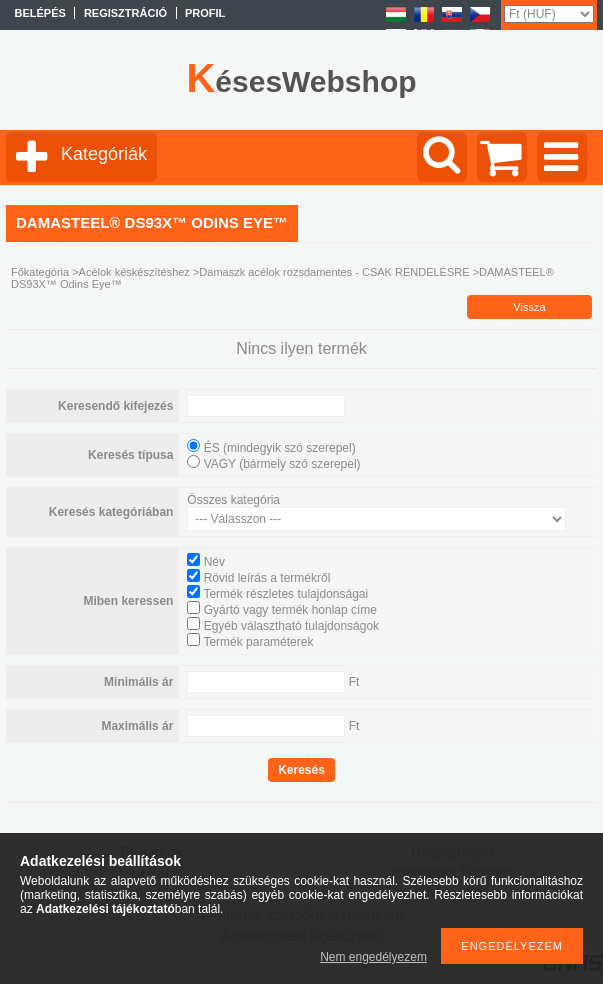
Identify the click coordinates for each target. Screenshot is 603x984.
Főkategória (40, 272)
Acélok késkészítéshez (134, 272)
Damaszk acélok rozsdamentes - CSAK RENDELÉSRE (334, 272)
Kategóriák (104, 154)
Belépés (40, 13)
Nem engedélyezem (373, 957)
